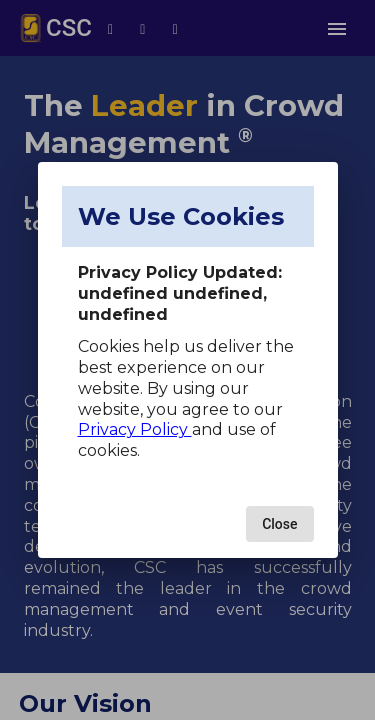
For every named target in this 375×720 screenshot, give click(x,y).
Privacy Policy (135, 429)
